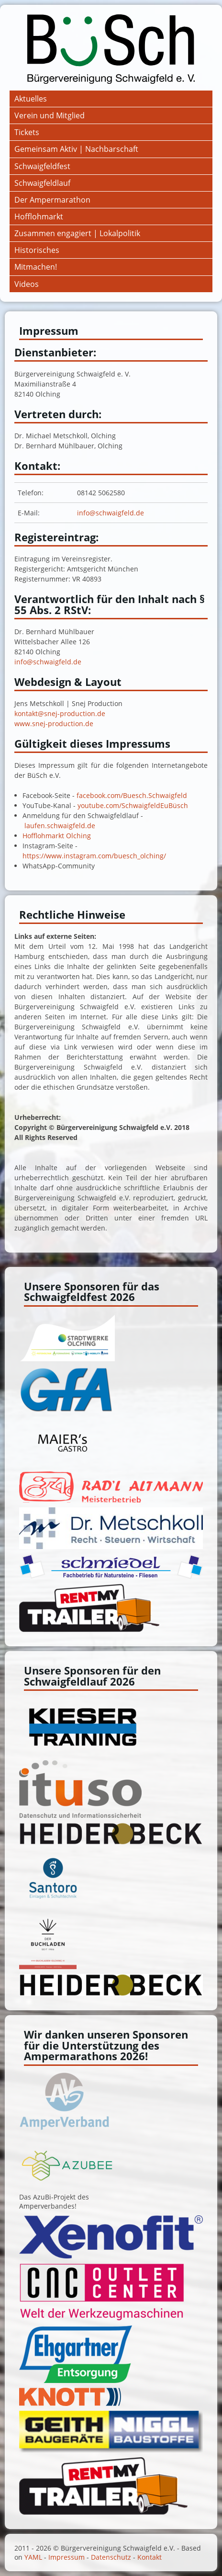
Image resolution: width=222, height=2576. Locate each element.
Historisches (36, 250)
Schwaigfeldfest (42, 166)
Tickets (26, 132)
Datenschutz (111, 2557)
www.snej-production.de (53, 723)
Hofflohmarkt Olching (56, 835)
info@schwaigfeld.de (110, 512)
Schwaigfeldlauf (42, 183)
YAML (33, 2557)
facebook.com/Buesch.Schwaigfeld (132, 795)
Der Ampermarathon (52, 199)
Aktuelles (30, 98)
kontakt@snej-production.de (59, 713)
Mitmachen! (35, 267)
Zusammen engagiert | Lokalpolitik (77, 233)
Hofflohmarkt (38, 216)
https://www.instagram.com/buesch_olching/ (94, 855)
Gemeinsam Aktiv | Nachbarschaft (76, 149)
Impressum (66, 2557)
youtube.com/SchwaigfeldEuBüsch (133, 805)
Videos (26, 284)
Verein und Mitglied (49, 115)
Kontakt (149, 2557)
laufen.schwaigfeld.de (59, 825)
